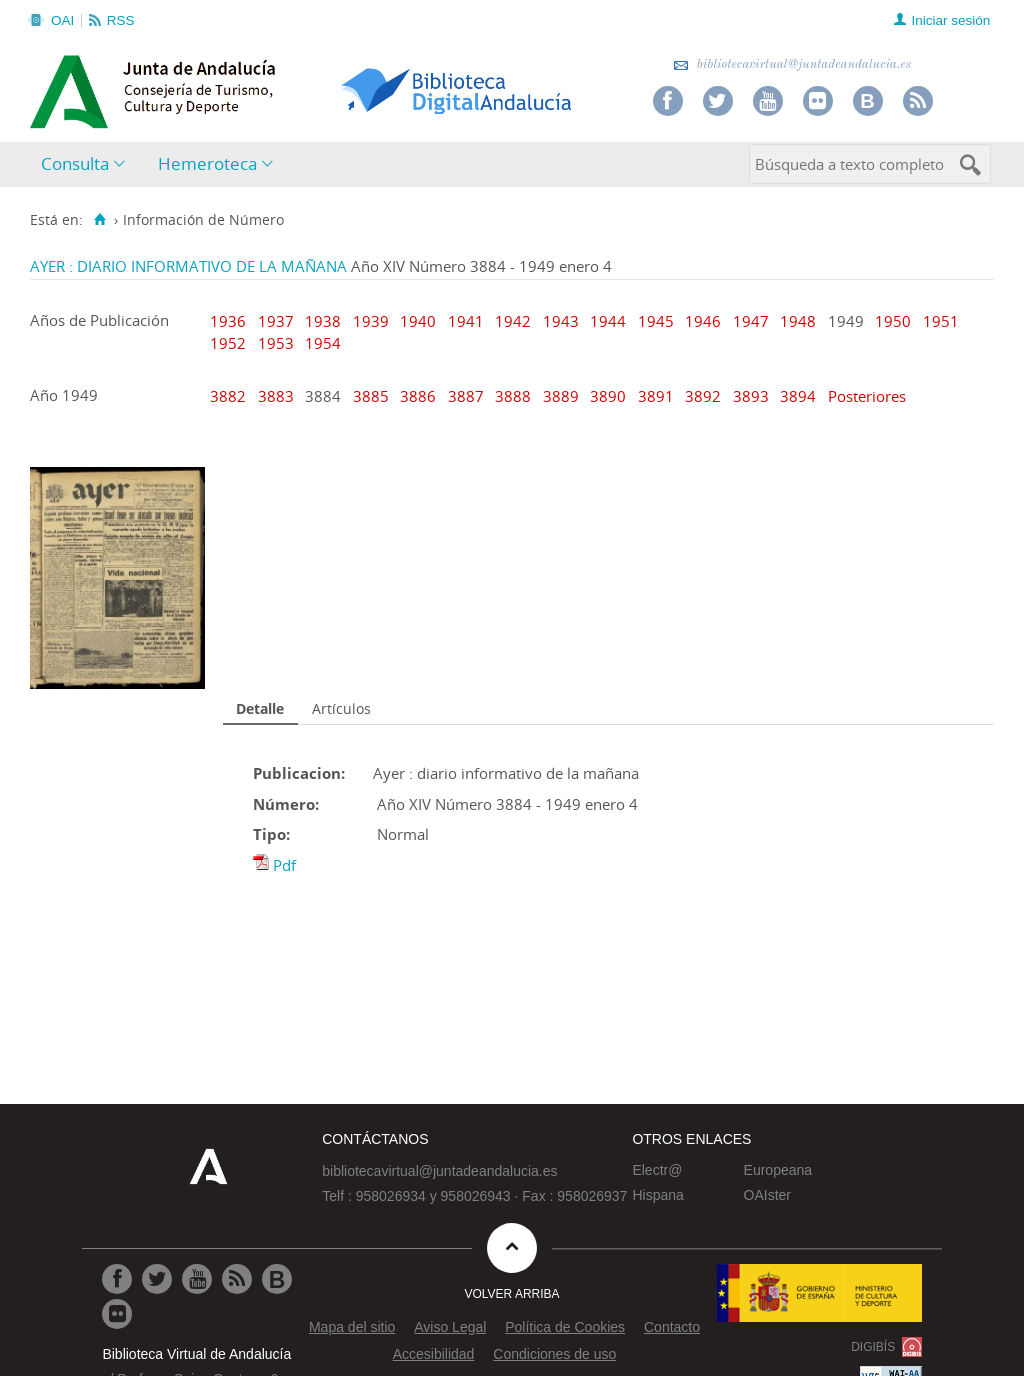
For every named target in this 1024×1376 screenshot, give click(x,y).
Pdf (284, 865)
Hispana (657, 1195)
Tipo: (271, 834)
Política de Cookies (565, 1327)
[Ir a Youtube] (197, 1279)
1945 (656, 321)
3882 (230, 396)
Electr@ (657, 1170)
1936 (228, 321)
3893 (753, 396)
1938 (323, 321)
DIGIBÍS (873, 1347)
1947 (751, 321)
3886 (420, 396)
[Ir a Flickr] (117, 1314)
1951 (941, 321)
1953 (276, 343)
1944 (608, 321)
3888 (515, 396)
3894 (800, 396)
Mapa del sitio (352, 1327)
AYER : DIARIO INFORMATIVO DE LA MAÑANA (188, 266)
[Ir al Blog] (277, 1279)
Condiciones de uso (554, 1354)
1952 (228, 343)
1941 (466, 321)
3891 (658, 396)
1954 (323, 343)
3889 (563, 396)
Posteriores (867, 396)
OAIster (767, 1195)
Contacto (672, 1327)
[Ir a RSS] (237, 1279)
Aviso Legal (450, 1327)
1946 (703, 321)
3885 (373, 396)
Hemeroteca (207, 163)
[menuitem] (87, 164)
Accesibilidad (434, 1354)
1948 (798, 321)
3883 (278, 396)
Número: (286, 804)
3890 (610, 396)
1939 (371, 321)
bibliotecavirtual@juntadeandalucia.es (792, 64)
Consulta (75, 163)
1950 (893, 321)
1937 (276, 321)
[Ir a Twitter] (157, 1279)
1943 (561, 321)
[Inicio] (99, 220)
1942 (513, 321)
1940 (418, 321)
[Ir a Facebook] (117, 1279)
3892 (705, 396)
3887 (468, 396)
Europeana (778, 1170)
